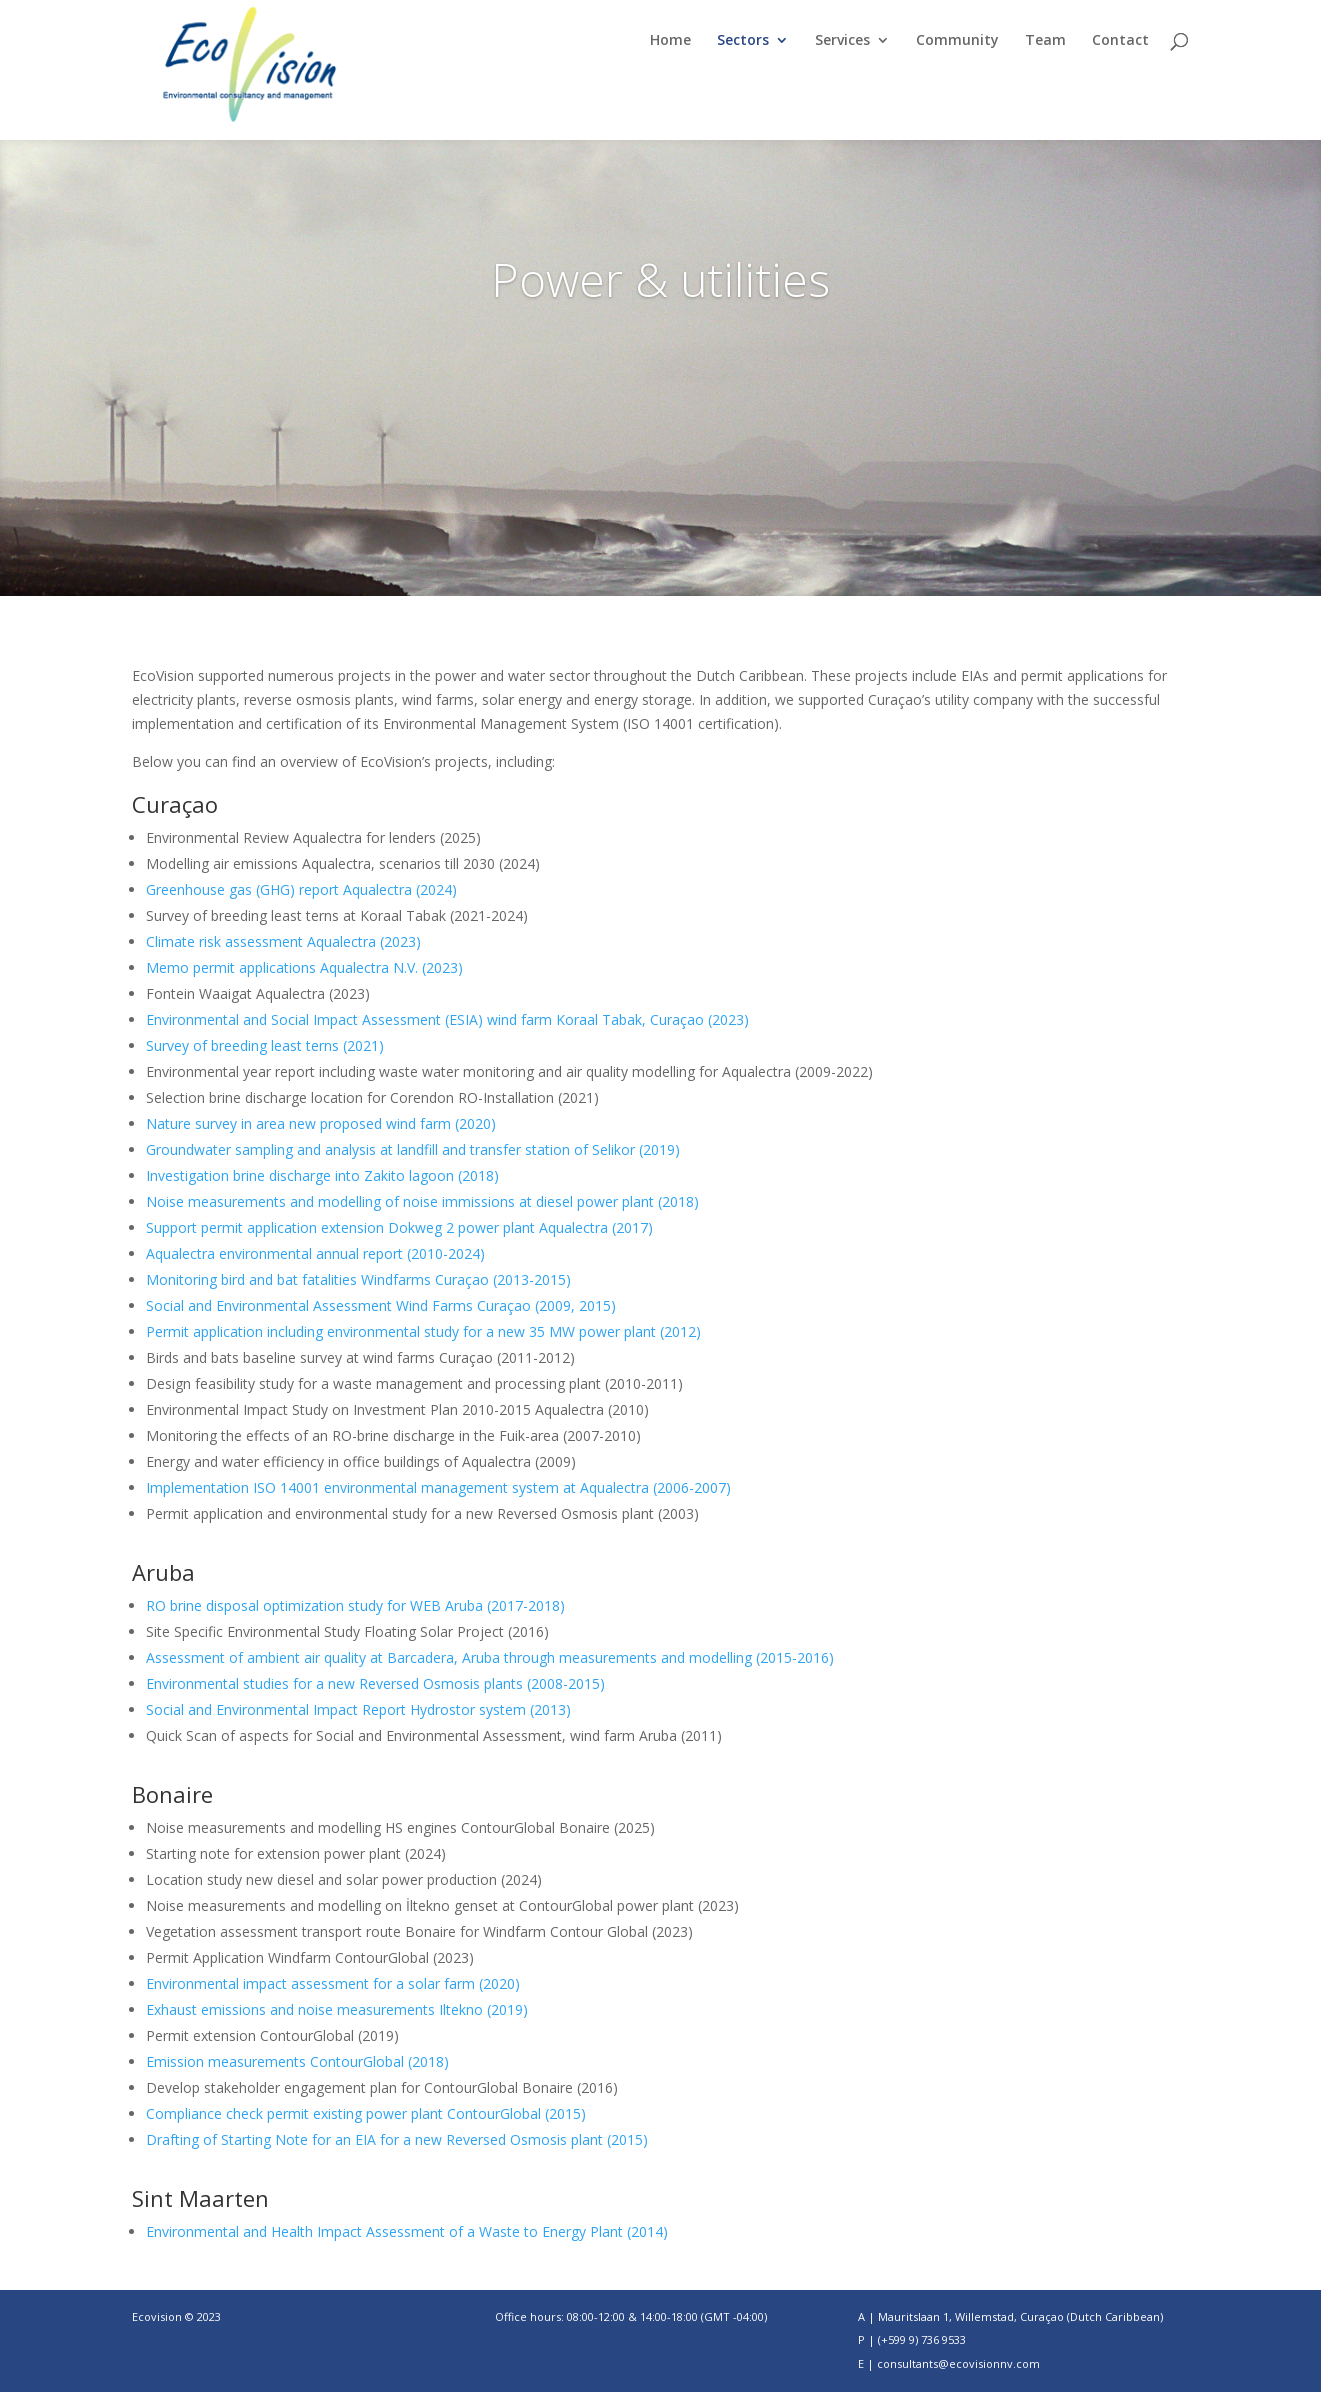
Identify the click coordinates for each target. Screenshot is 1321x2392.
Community (957, 41)
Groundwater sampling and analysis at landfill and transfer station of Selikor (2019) (413, 1149)
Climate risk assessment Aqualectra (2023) (283, 941)
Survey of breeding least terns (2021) (265, 1045)
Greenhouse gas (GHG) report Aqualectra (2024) (301, 889)
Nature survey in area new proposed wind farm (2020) (321, 1123)
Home (670, 41)
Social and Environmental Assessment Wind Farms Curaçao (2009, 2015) (381, 1305)
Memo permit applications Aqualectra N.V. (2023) (304, 967)
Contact (1120, 41)
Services (842, 41)
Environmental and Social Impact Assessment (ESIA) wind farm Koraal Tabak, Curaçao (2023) (447, 1019)
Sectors (743, 41)
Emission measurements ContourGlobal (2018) (297, 2061)
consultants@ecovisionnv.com (958, 2363)
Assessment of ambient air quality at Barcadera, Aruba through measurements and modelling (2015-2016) (490, 1657)
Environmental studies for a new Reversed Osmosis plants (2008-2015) (375, 1683)
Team (1045, 41)
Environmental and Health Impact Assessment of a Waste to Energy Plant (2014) (407, 2231)
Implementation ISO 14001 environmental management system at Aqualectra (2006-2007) (438, 1487)
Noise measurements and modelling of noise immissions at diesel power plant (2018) (422, 1201)
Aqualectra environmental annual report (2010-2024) (315, 1253)
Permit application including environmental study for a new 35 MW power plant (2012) (423, 1331)
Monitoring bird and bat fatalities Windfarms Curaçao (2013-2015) (358, 1279)
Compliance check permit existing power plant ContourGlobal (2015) (366, 2113)
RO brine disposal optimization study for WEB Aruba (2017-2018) (355, 1605)
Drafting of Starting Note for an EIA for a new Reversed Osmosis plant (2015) (397, 2139)
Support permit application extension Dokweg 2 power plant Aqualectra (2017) (399, 1227)
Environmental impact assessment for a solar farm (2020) (333, 1983)
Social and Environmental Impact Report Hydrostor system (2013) (358, 1709)
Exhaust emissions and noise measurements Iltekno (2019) (337, 2009)
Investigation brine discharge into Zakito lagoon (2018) (322, 1175)
